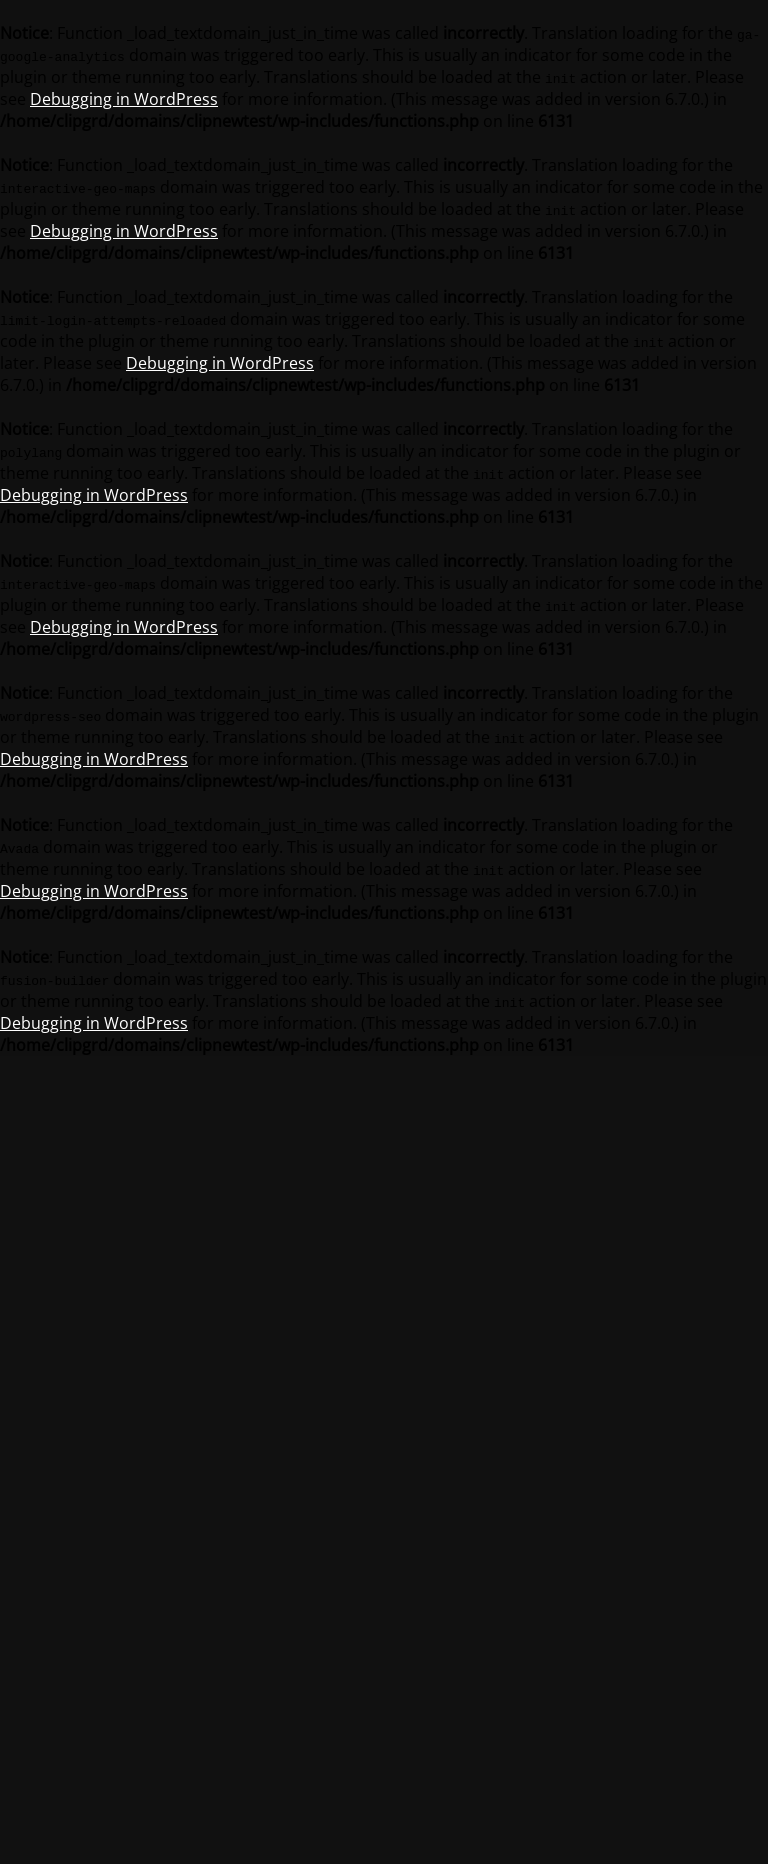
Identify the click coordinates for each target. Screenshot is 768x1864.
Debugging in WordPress (124, 99)
